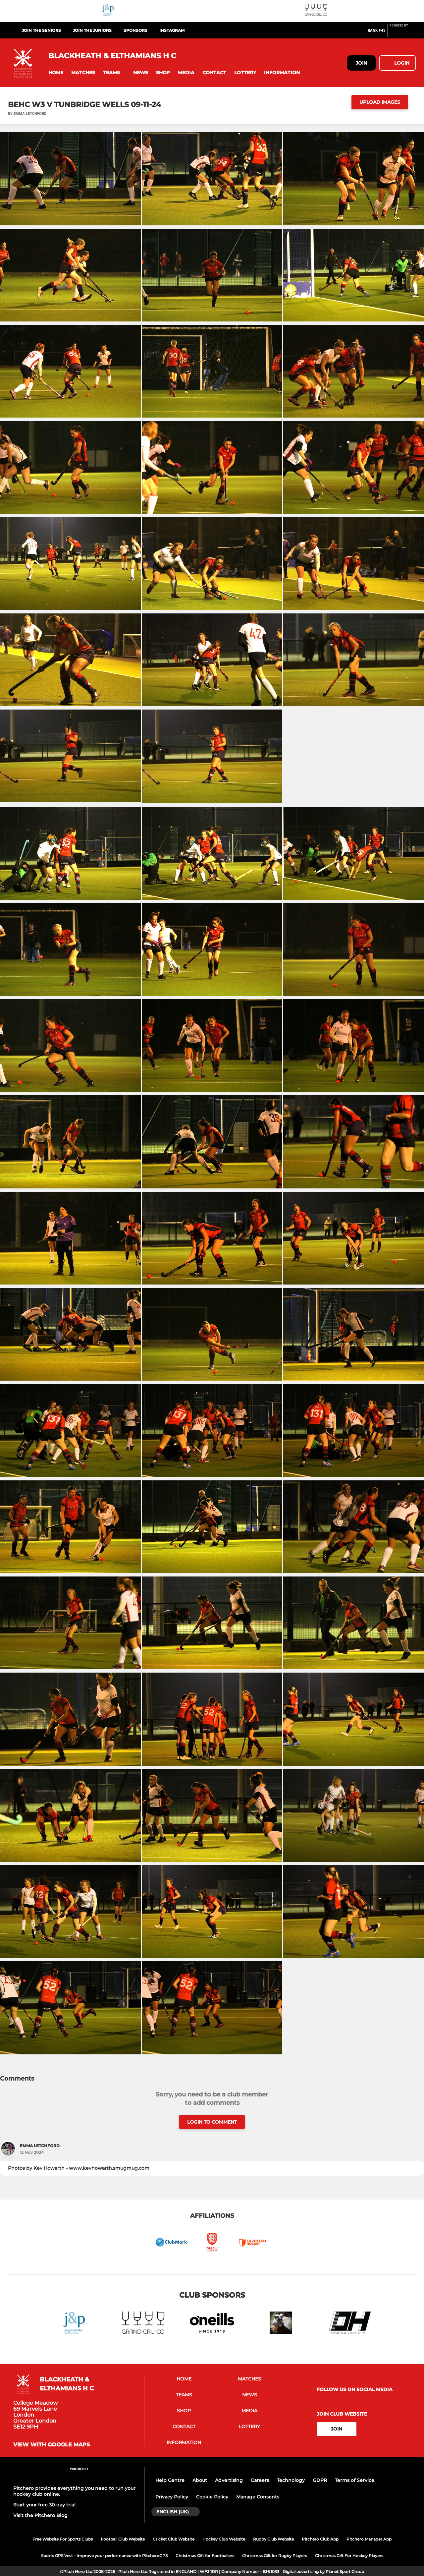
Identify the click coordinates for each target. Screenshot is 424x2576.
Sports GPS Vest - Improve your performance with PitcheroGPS (104, 2555)
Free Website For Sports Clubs (62, 2539)
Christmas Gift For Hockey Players (349, 2555)
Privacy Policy (171, 2497)
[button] (55, 72)
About (199, 2480)
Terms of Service (354, 2480)
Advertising (229, 2480)
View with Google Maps (51, 2444)
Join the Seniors (41, 30)
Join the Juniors (92, 30)
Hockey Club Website (223, 2539)
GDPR (320, 2480)
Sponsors (135, 30)
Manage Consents (257, 2497)
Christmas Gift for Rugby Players (274, 2555)
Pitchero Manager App (369, 2539)
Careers (260, 2480)
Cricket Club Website (173, 2539)
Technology (291, 2480)
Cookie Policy (212, 2497)
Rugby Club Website (273, 2539)
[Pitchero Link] (403, 33)
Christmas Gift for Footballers (205, 2555)
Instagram (172, 30)
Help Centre (170, 2480)
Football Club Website (123, 2539)
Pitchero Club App (320, 2539)
